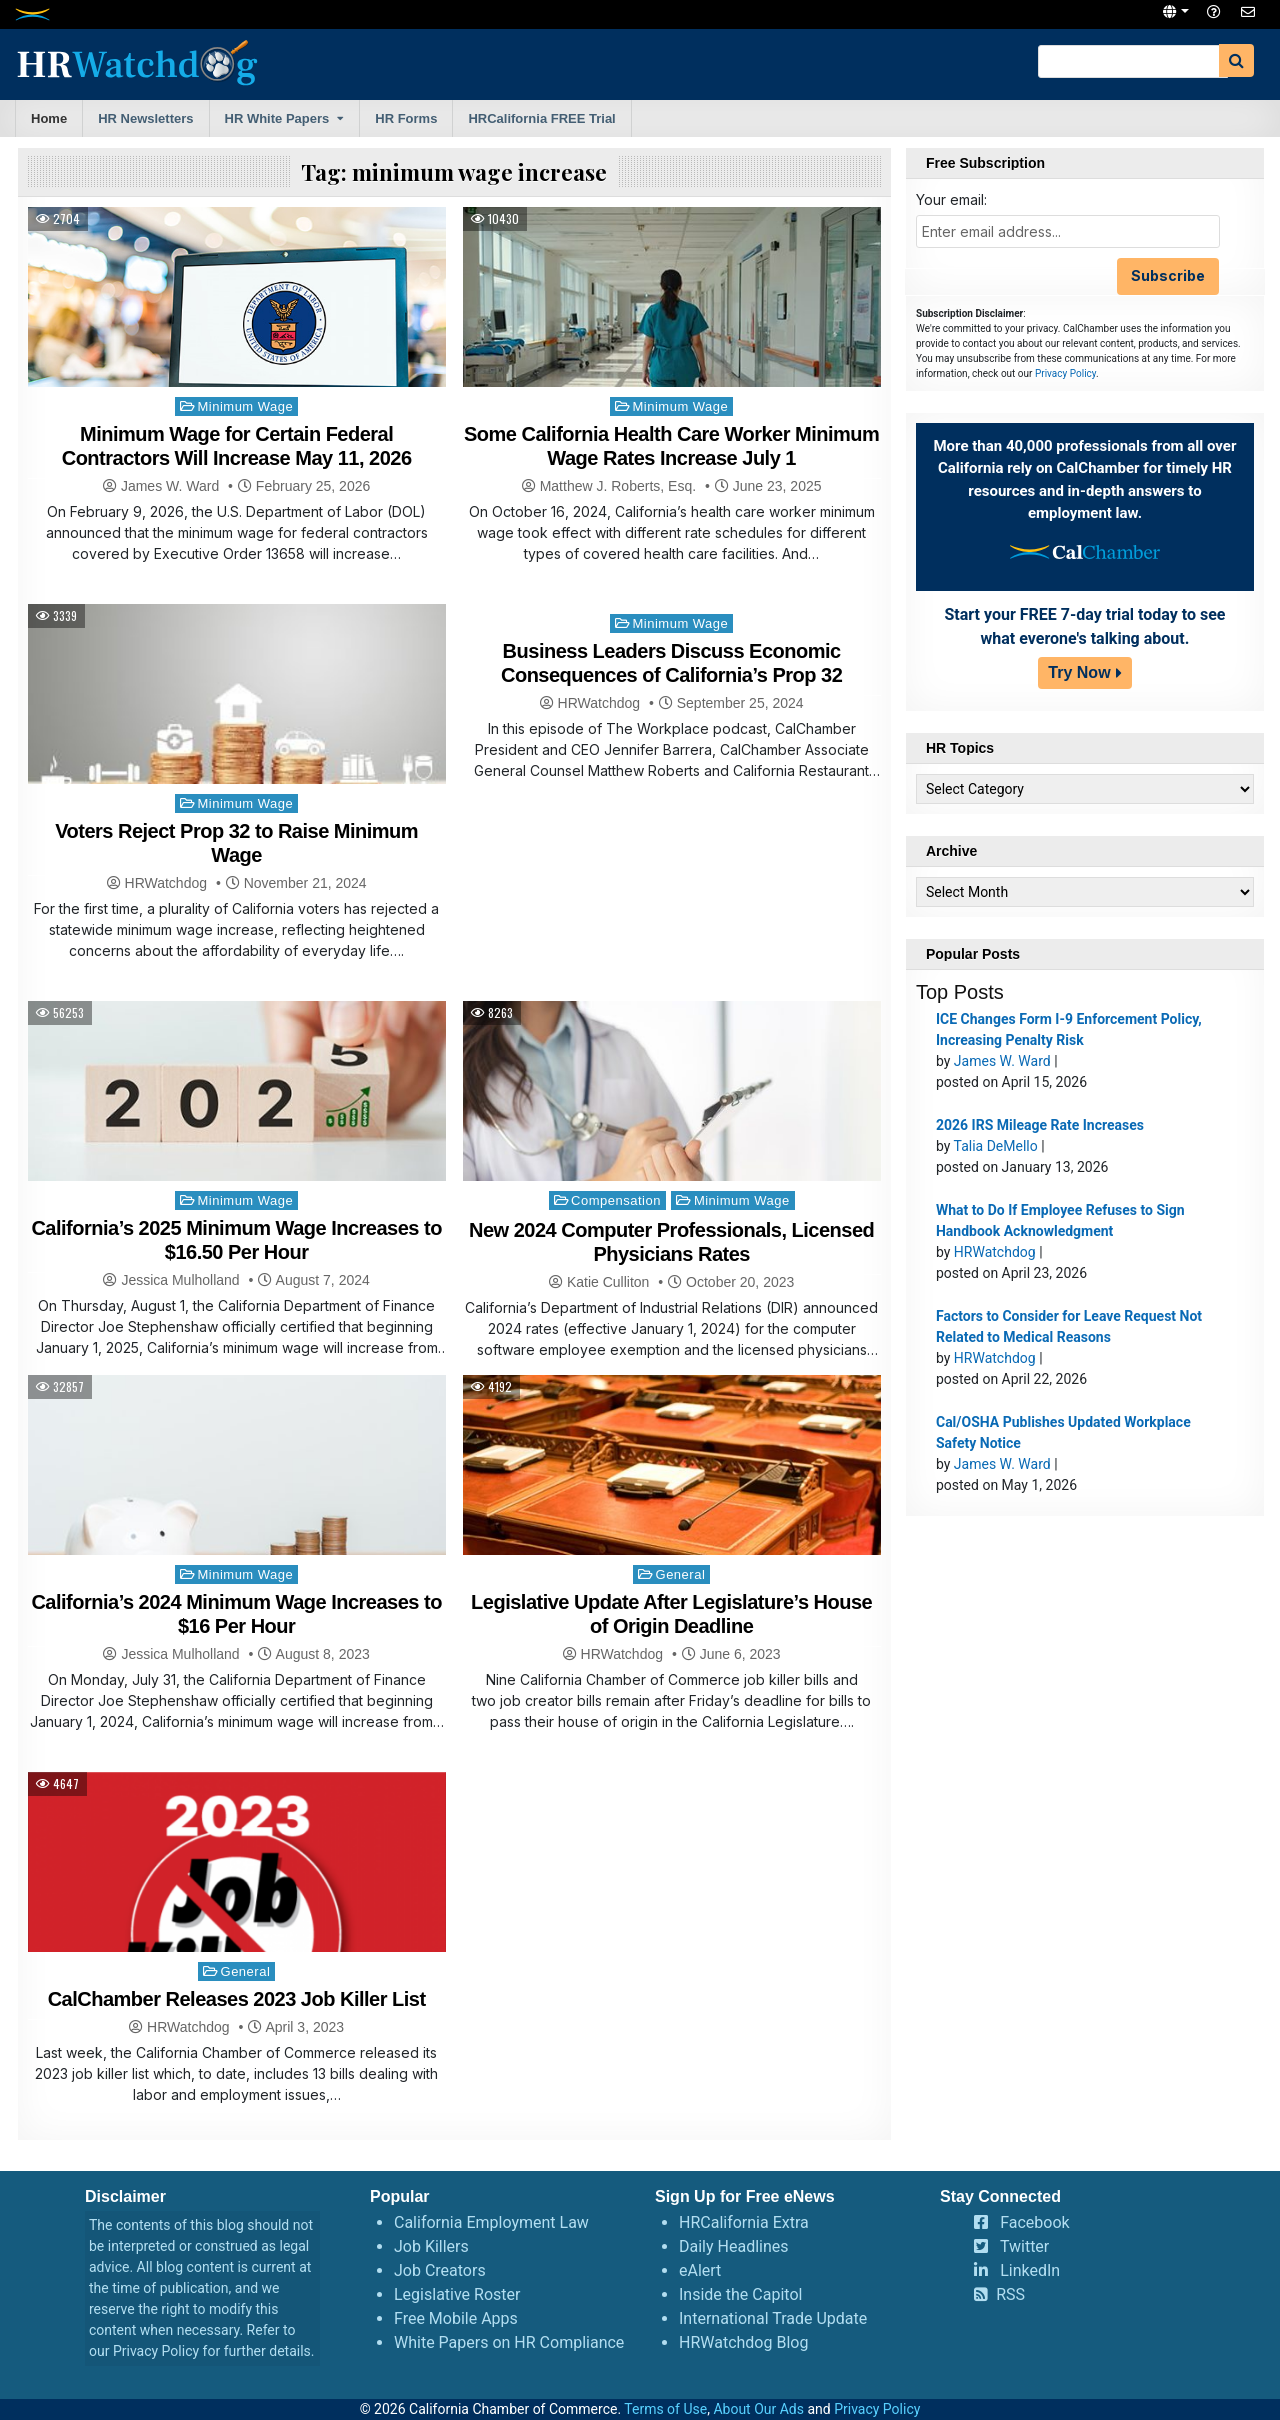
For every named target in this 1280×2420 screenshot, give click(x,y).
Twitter (1024, 2246)
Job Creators (440, 2270)
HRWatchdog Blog (743, 2342)
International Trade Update (773, 2318)
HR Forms (406, 118)
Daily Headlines (734, 2246)
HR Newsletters (145, 118)
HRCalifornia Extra (744, 2222)
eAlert (700, 2270)
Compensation (616, 1200)
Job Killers (431, 2246)
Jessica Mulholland (180, 1280)
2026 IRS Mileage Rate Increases (1040, 1125)
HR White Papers (277, 118)
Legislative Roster (457, 2294)
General (681, 1574)
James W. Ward (170, 486)
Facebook (1034, 2222)
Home (49, 118)
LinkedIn (1030, 2270)
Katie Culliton (608, 1282)
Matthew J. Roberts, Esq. (618, 486)
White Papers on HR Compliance (509, 2342)
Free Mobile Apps (456, 2318)
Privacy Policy (1065, 373)
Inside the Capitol (740, 2294)
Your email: (951, 199)
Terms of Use (665, 2409)
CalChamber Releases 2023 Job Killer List (237, 1999)
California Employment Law (491, 2222)
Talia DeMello (996, 1146)
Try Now (1079, 672)
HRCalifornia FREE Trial (541, 118)
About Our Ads (758, 2409)
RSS (1010, 2294)
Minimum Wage (245, 406)
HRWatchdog (166, 883)
